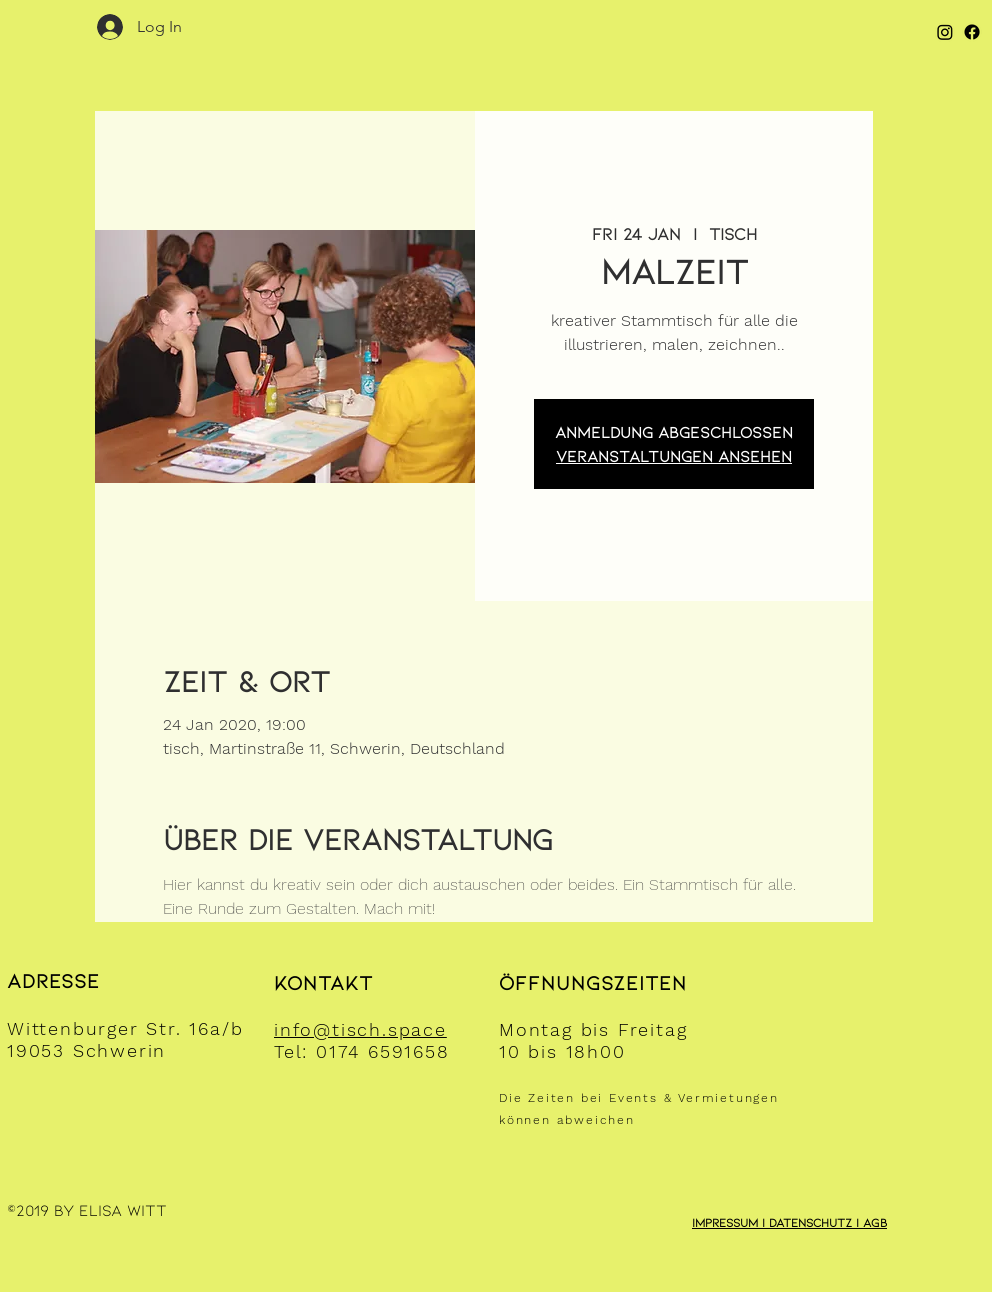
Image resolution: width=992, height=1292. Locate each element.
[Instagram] (945, 32)
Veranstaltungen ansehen (674, 455)
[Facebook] (972, 32)
